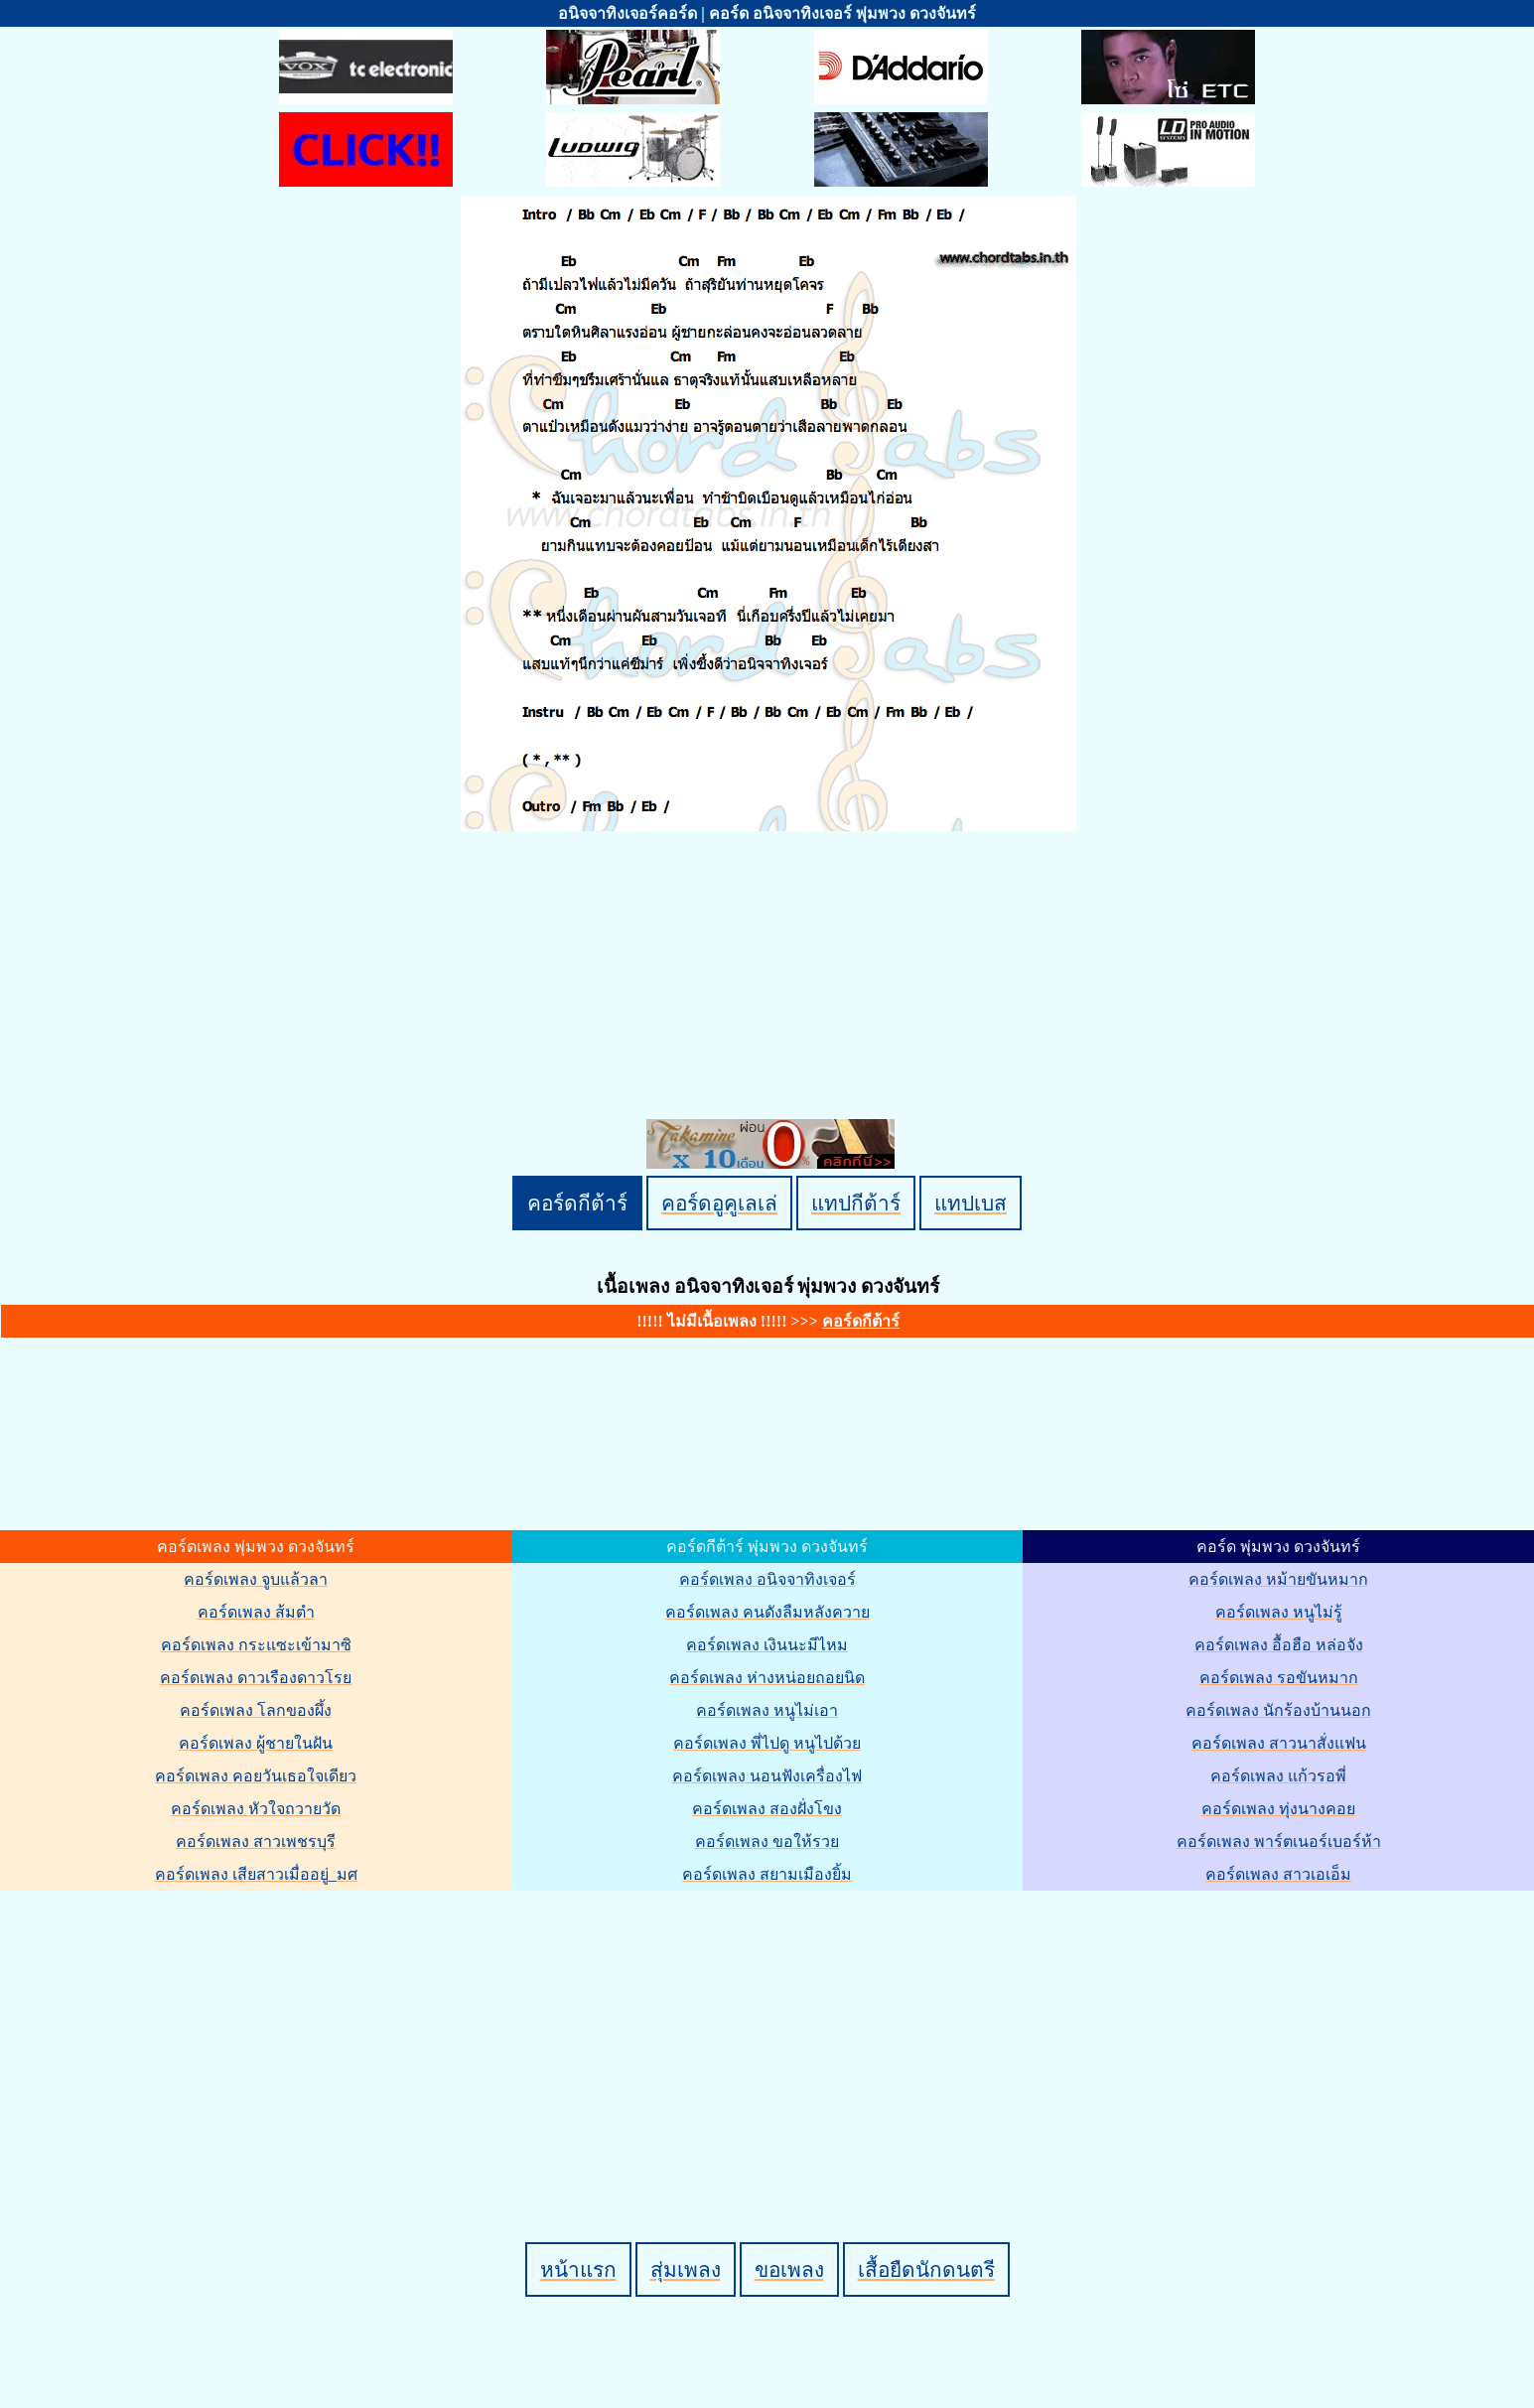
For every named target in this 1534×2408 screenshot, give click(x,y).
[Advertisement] (770, 2033)
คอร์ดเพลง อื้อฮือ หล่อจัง (1278, 1644)
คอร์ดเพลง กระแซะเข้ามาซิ (256, 1644)
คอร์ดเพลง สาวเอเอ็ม (1278, 1874)
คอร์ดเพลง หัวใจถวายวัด (256, 1808)
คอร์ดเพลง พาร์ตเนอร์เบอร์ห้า (1279, 1841)
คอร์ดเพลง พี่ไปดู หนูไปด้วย (767, 1743)
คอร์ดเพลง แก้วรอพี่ (1278, 1776)
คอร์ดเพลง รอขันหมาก (1278, 1677)
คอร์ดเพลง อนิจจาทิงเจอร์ (767, 1579)
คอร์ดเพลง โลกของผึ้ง (256, 1710)
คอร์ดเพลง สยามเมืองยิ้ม (767, 1874)
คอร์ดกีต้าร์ (577, 1203)
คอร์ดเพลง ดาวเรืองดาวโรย (255, 1677)
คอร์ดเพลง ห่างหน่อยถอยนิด (767, 1677)
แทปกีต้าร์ (856, 1203)
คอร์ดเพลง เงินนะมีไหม (767, 1644)
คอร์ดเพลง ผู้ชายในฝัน (256, 1743)
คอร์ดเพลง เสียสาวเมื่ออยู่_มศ (256, 1874)
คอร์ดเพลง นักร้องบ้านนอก (1278, 1710)
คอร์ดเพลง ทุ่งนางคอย (1278, 1808)
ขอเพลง (789, 2269)
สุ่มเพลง (685, 2269)
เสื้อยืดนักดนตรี (926, 2269)
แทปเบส (970, 1203)
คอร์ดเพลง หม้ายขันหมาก (1278, 1579)
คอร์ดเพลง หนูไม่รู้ (1278, 1612)
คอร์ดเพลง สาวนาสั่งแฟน (1278, 1743)
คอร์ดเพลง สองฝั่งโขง (767, 1808)
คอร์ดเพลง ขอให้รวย (767, 1841)
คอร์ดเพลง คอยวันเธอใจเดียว (255, 1776)
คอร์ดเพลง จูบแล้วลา (256, 1579)
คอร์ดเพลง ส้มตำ (256, 1612)
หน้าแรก (578, 2269)
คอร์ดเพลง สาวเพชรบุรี (256, 1841)
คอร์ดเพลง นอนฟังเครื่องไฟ (767, 1776)
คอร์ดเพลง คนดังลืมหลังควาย (767, 1612)
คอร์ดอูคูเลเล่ (719, 1203)
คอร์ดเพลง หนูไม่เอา (767, 1710)
